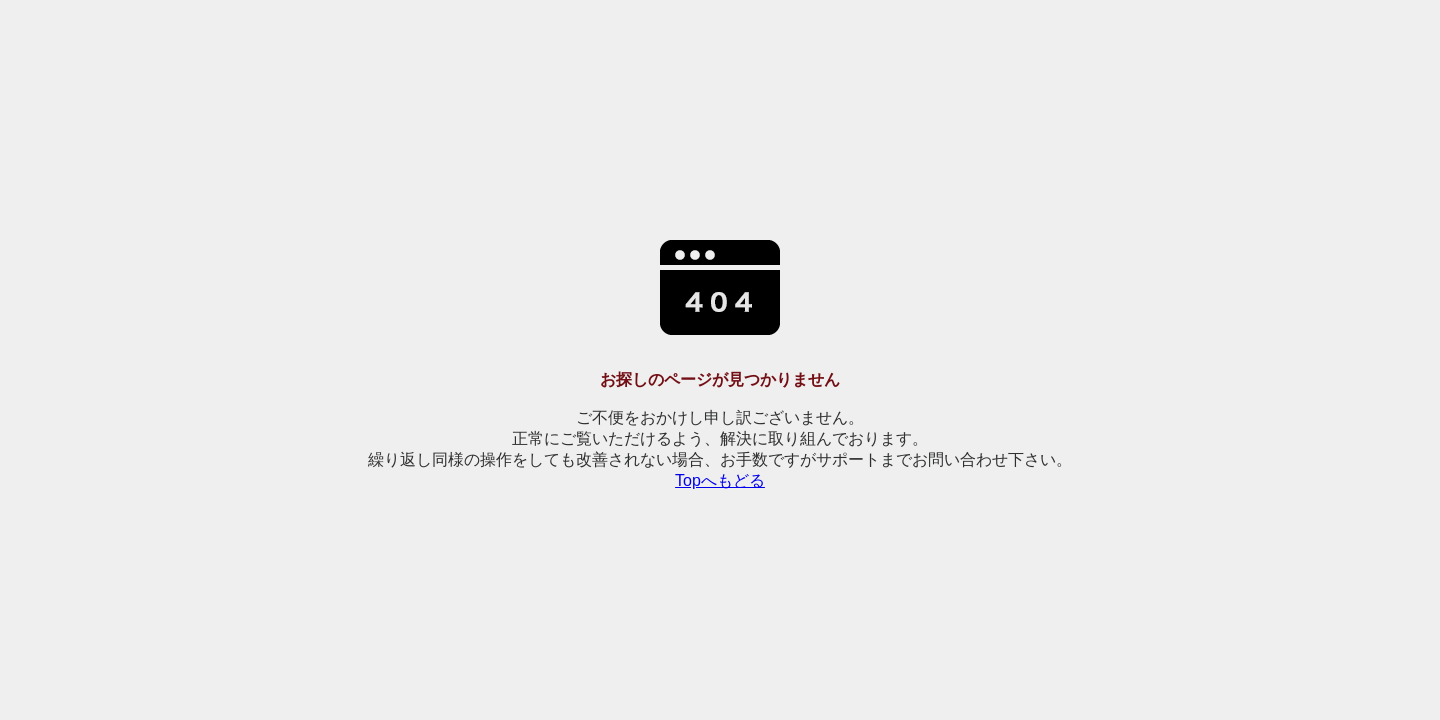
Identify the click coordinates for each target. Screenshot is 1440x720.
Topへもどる (720, 480)
